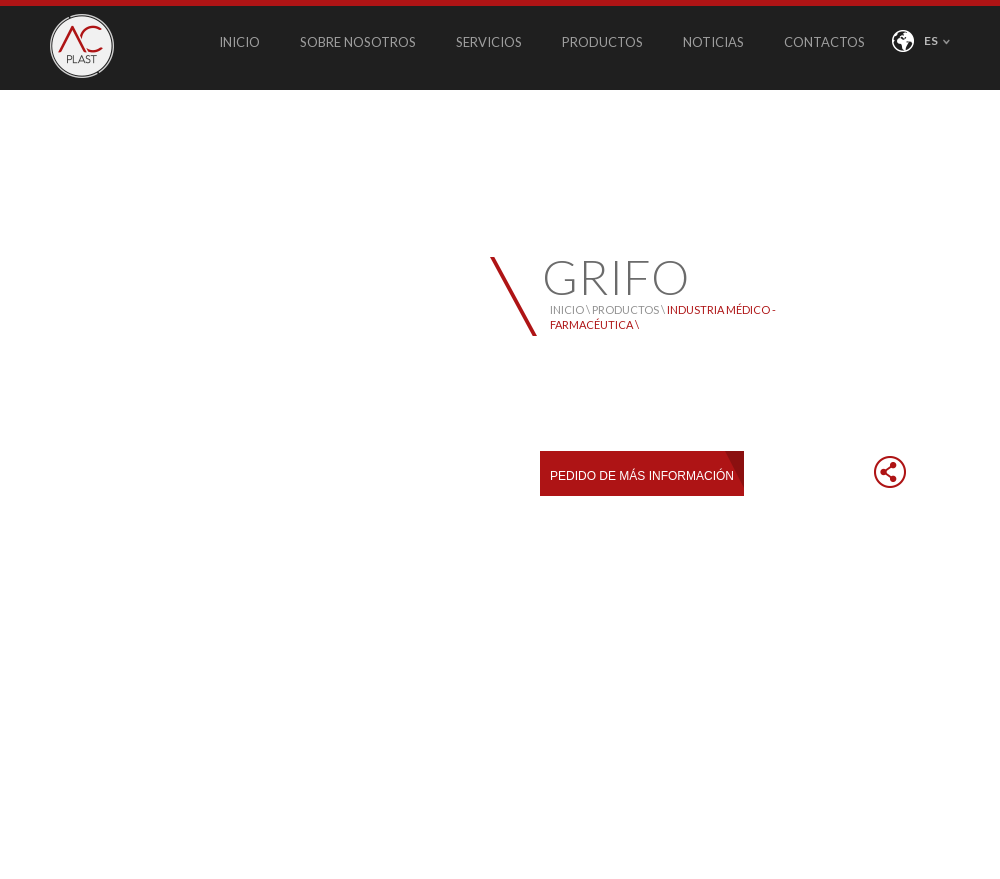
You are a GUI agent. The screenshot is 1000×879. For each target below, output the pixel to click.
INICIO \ (571, 309)
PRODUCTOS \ (629, 309)
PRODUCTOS (602, 42)
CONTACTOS (824, 42)
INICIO (239, 42)
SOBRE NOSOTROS (358, 42)
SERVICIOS (489, 42)
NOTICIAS (713, 42)
